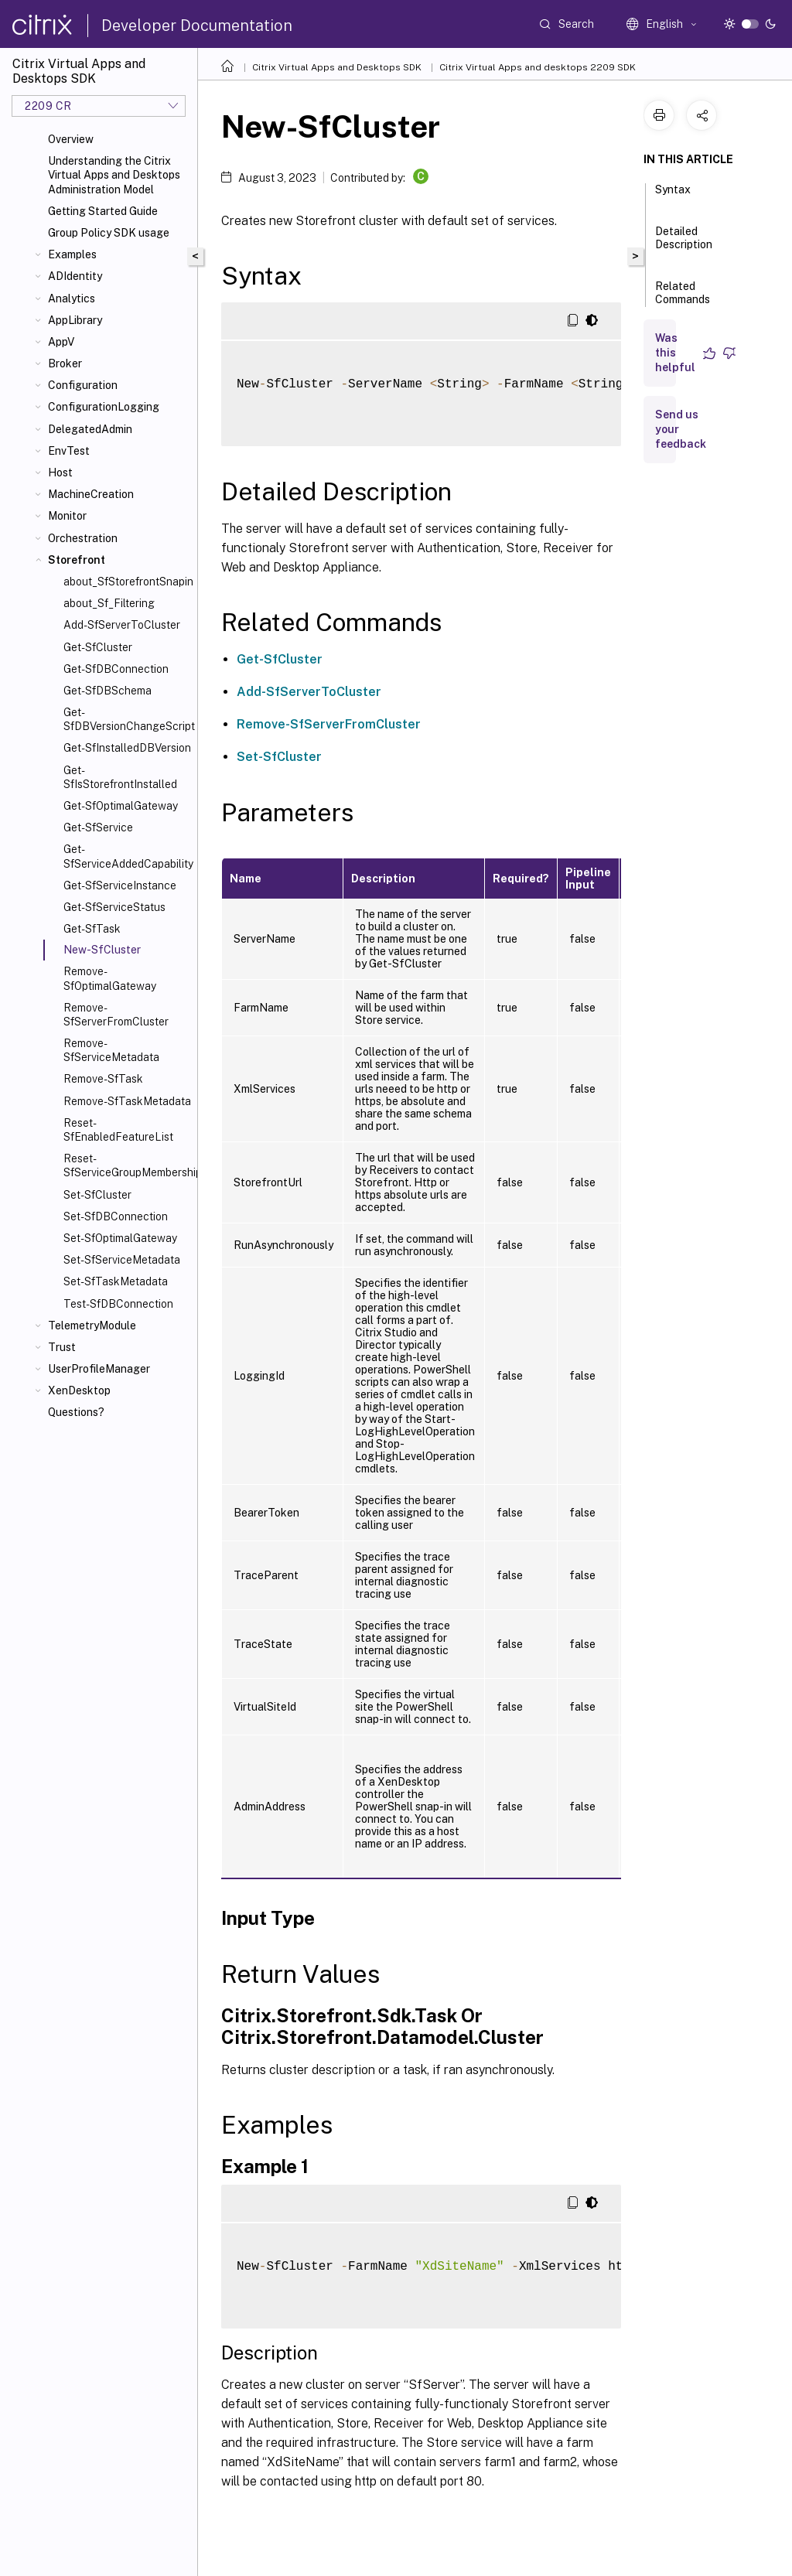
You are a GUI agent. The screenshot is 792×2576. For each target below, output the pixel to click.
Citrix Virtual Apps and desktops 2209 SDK (537, 67)
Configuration (83, 385)
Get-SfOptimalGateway (120, 806)
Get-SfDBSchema (107, 690)
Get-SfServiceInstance (119, 885)
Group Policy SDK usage (108, 233)
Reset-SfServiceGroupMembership (127, 1165)
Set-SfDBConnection (115, 1216)
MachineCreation (91, 494)
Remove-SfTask (103, 1079)
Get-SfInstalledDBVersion (127, 748)
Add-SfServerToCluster (121, 625)
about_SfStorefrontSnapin (127, 581)
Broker (65, 363)
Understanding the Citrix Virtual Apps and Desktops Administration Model (114, 175)
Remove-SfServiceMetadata (111, 1050)
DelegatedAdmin (90, 429)
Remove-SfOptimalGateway (109, 978)
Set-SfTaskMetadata (115, 1281)
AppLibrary (75, 320)
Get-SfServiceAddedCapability (127, 856)
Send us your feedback (680, 429)
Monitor (67, 516)
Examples (72, 254)
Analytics (71, 298)
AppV (61, 342)
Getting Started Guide (103, 211)
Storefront (76, 560)
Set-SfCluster (97, 1195)
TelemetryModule (92, 1325)
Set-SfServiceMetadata (121, 1260)
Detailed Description (683, 244)
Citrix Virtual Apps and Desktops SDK (337, 67)
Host (60, 472)
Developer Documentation (196, 25)
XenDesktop (79, 1390)
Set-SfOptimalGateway (120, 1238)
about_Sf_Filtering (109, 603)
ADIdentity (75, 276)
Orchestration (83, 538)
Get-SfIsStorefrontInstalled (120, 777)
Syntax (673, 196)
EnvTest (69, 451)
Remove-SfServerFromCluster (116, 1014)
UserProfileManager (99, 1369)
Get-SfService (98, 827)
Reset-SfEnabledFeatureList (118, 1130)
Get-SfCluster (97, 647)
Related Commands (682, 299)
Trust (62, 1347)
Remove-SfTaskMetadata (127, 1101)
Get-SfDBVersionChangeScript (127, 719)
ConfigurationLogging (103, 407)
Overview (71, 139)
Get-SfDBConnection (116, 669)
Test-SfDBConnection (118, 1304)
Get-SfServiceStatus (114, 907)
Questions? (76, 1412)
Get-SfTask (92, 929)
